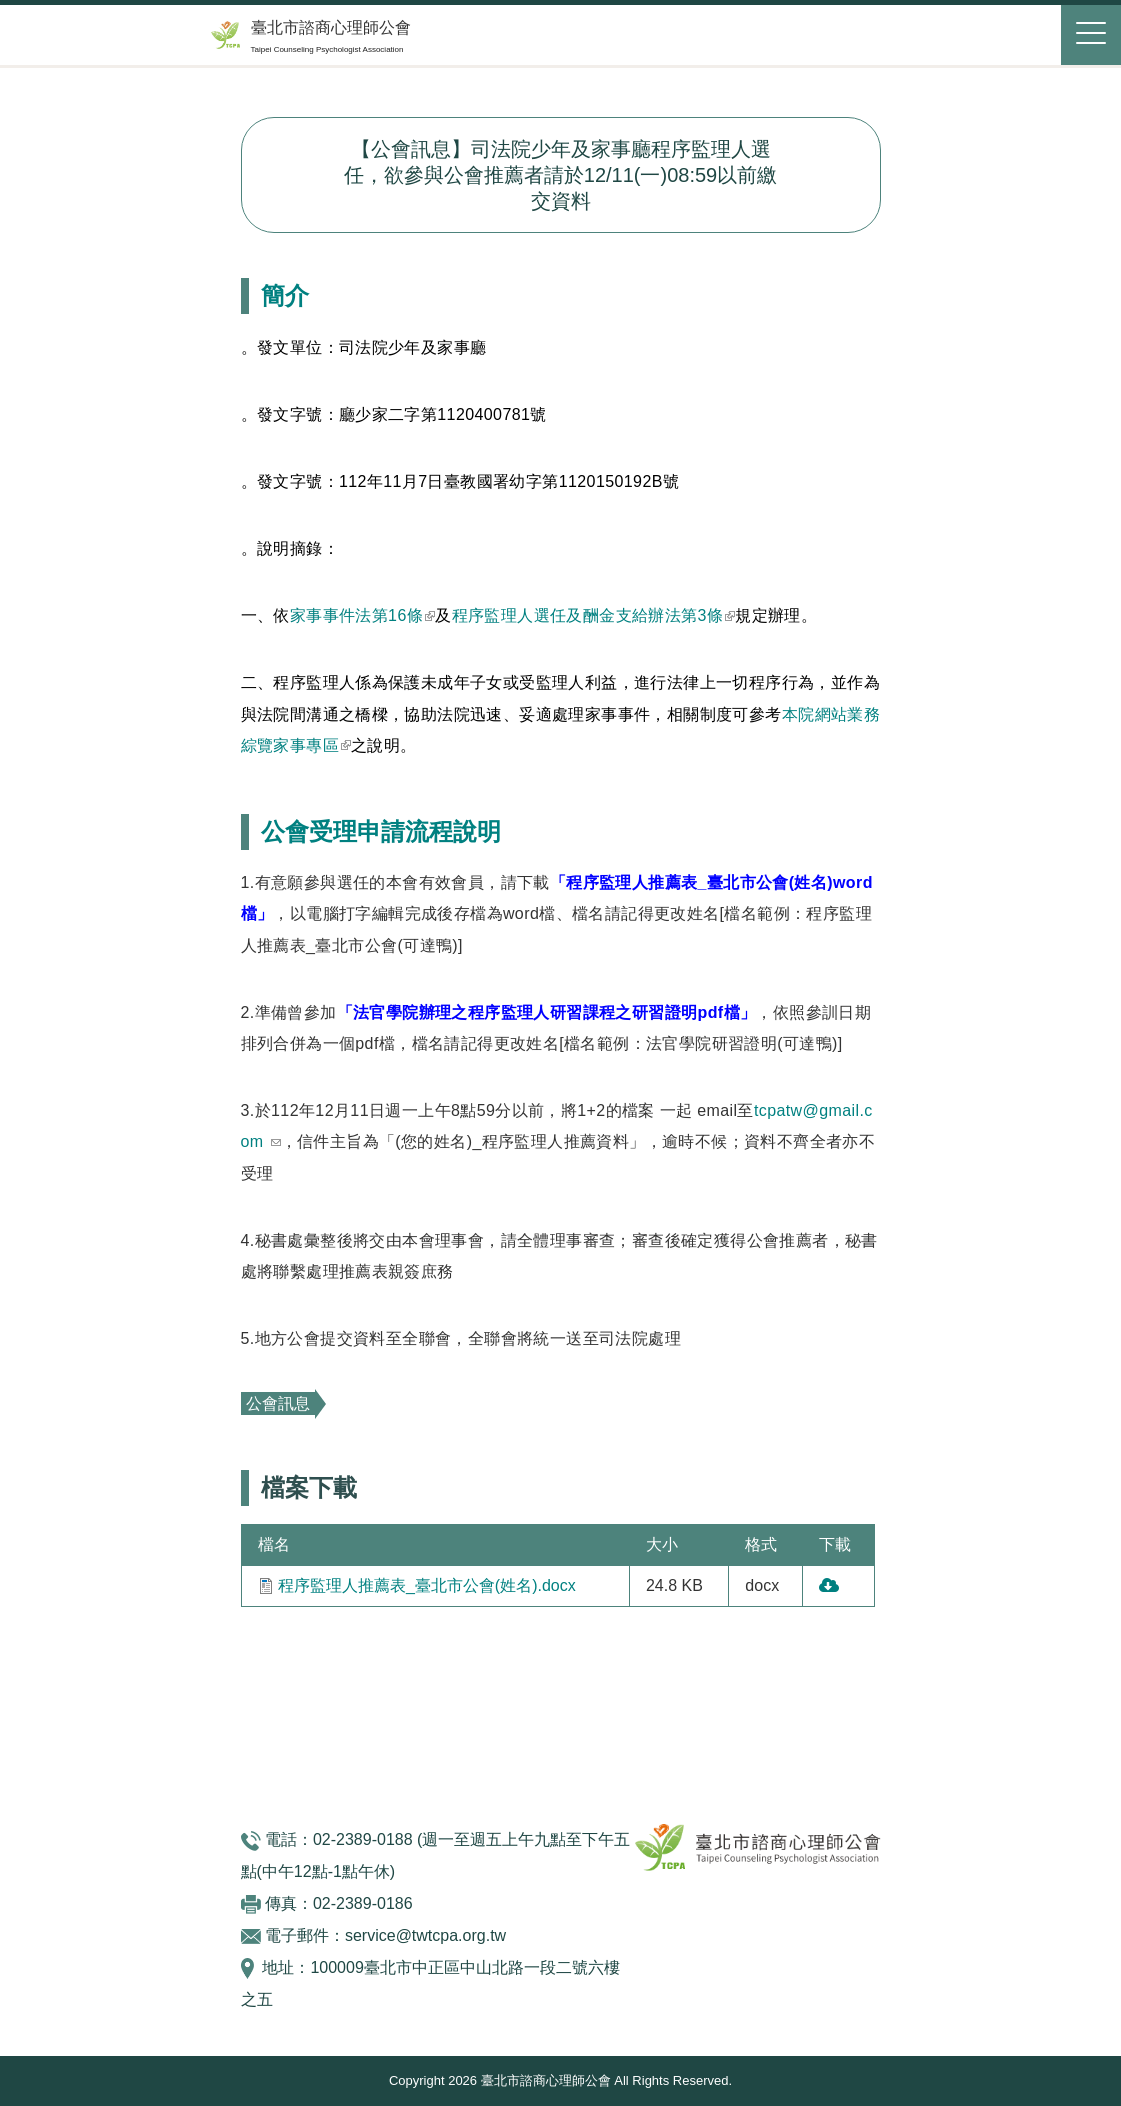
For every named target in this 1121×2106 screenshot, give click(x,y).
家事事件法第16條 (362, 615)
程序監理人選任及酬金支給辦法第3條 (594, 615)
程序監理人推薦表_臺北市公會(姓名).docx (427, 1585)
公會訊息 (278, 1403)
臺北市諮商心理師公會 (331, 27)
